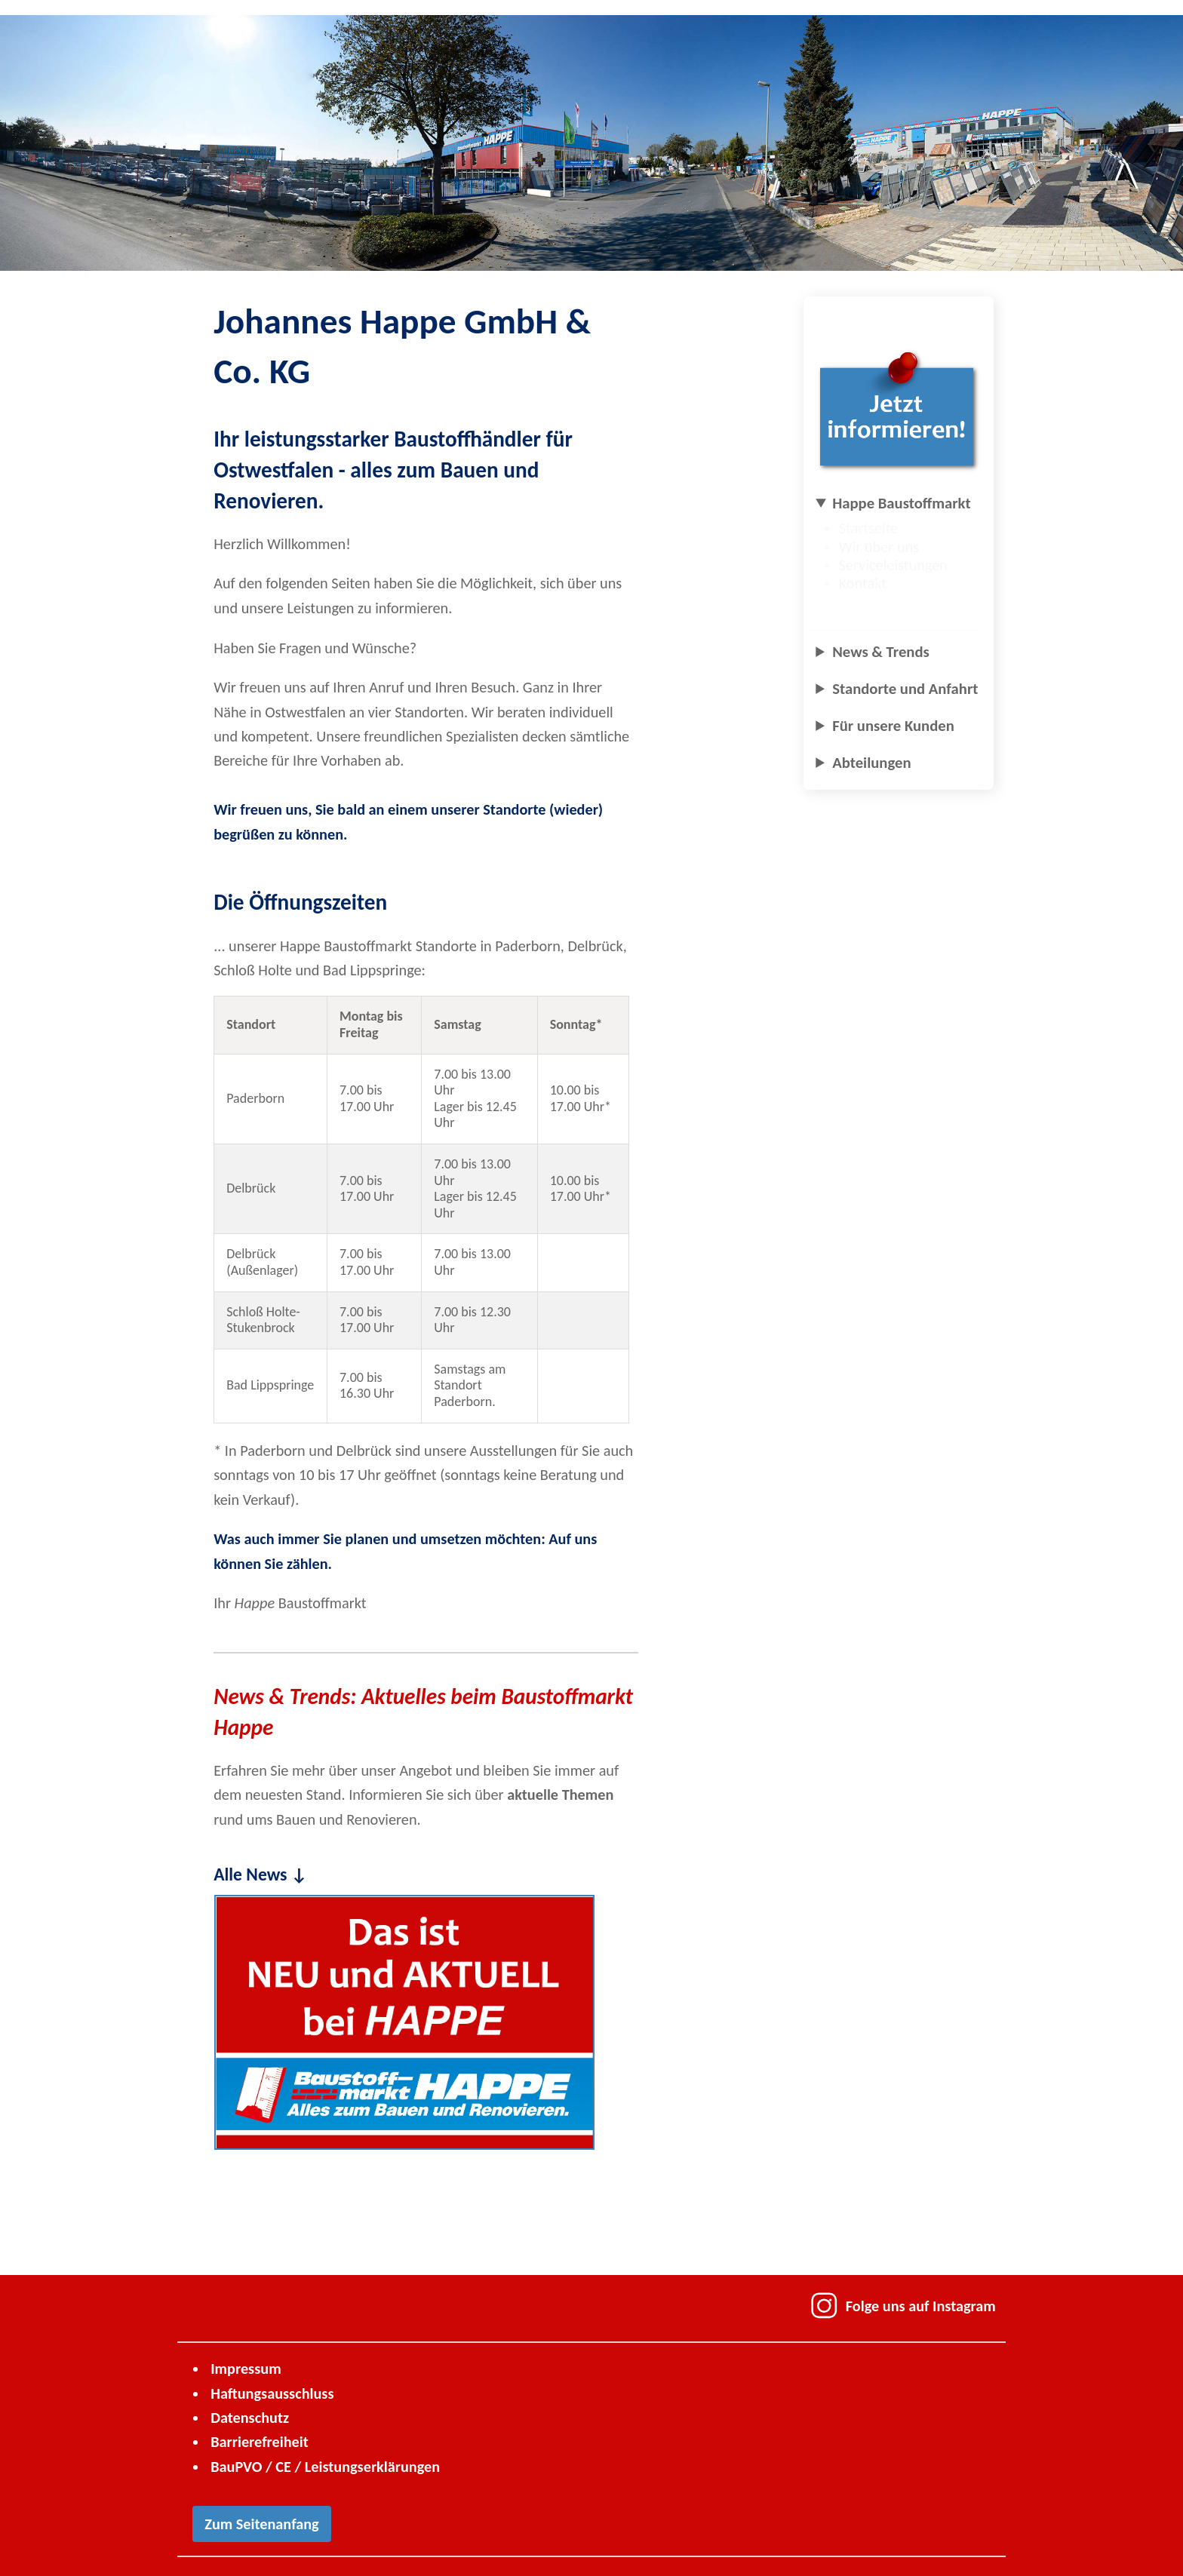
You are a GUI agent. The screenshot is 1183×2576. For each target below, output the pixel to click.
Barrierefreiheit (259, 2442)
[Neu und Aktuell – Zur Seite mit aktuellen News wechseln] (404, 2022)
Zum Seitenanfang (261, 2524)
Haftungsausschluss (271, 2393)
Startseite (875, 528)
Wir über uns (886, 547)
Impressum (245, 2369)
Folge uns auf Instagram (902, 2305)
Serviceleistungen (900, 565)
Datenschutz (249, 2418)
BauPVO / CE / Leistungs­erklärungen (325, 2467)
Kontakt (869, 583)
